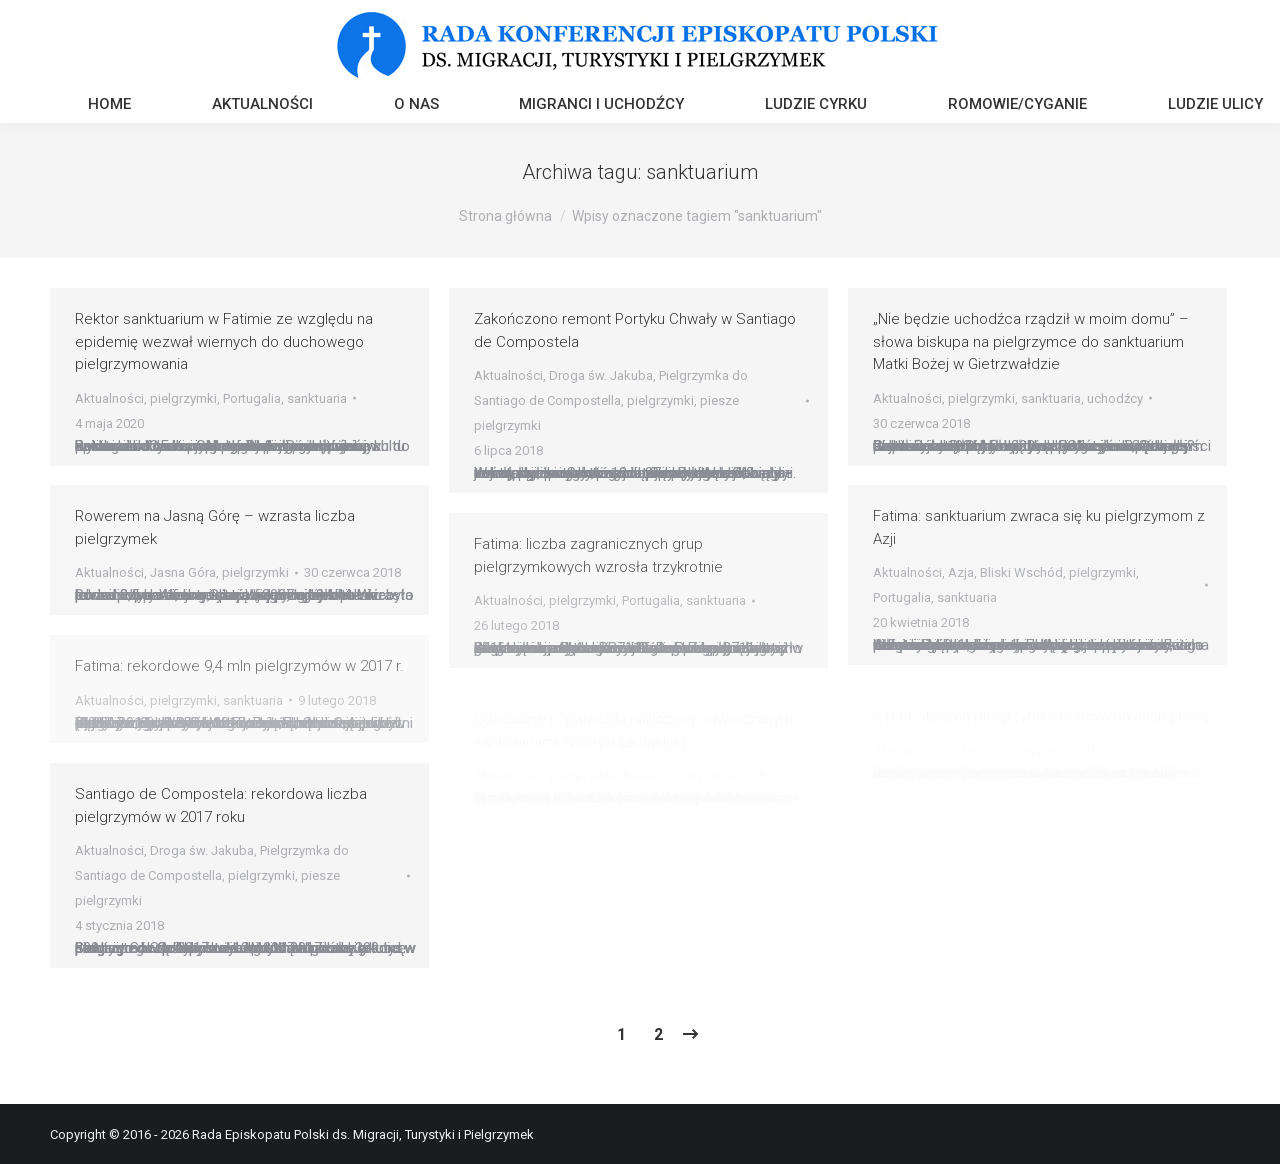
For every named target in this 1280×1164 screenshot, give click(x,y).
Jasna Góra (183, 572)
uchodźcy (1115, 398)
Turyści (642, 775)
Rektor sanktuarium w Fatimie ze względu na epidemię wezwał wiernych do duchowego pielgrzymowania (224, 341)
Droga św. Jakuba (601, 375)
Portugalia (252, 398)
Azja (961, 572)
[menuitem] (109, 106)
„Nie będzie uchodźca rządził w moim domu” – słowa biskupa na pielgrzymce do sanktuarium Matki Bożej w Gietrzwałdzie (1031, 341)
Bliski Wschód (1021, 572)
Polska (967, 750)
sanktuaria (317, 398)
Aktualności (109, 398)
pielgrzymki (183, 398)
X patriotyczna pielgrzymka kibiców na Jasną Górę (1041, 716)
